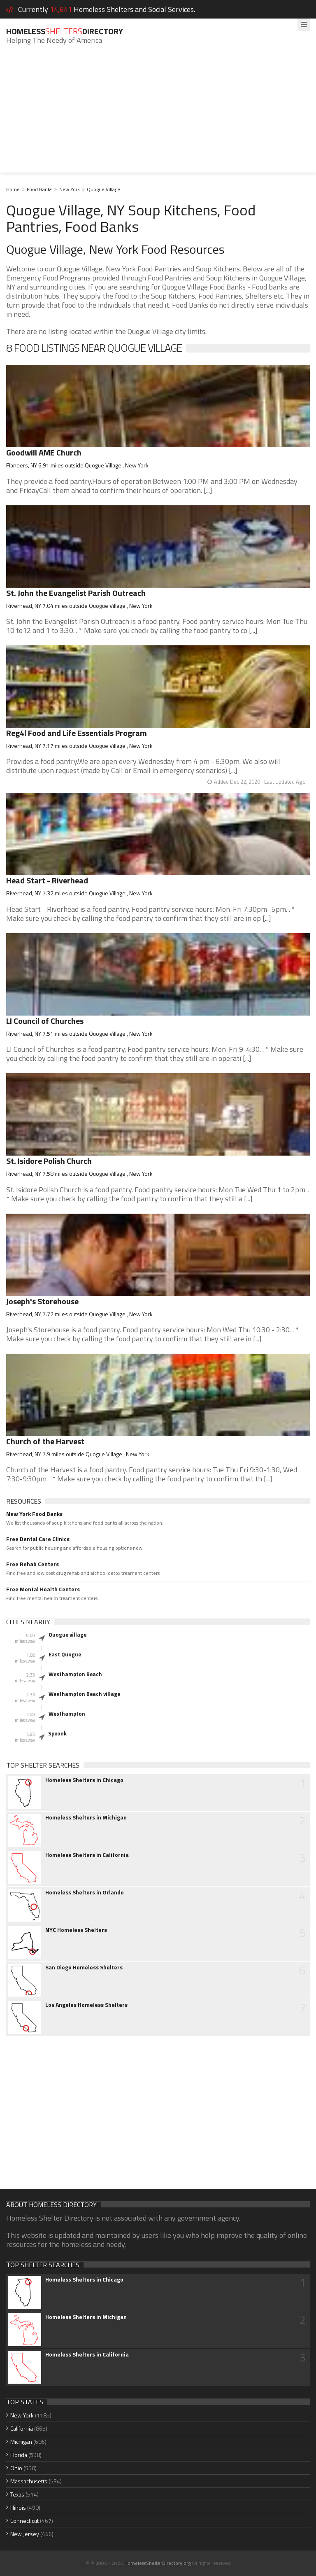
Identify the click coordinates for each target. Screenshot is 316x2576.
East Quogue (65, 1654)
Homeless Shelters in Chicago (84, 1780)
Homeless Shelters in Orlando (84, 1892)
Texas (17, 2494)
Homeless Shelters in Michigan (86, 1817)
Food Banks (39, 189)
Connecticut (24, 2520)
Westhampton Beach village (84, 1694)
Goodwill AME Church (43, 452)
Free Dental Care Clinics (38, 1539)
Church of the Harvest (45, 1441)
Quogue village (67, 1634)
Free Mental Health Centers (43, 1589)
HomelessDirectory (64, 31)
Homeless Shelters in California (87, 1855)
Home (13, 189)
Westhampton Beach (75, 1674)
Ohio (16, 2468)
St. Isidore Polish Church (49, 1160)
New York (69, 189)
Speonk (57, 1733)
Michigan (21, 2441)
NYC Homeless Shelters (76, 1930)
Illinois (18, 2507)
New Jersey (24, 2533)
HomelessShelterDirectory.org (157, 2563)
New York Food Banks (34, 1514)
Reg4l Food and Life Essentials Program (76, 732)
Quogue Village (103, 189)
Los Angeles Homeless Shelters (86, 2004)
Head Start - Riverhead (47, 880)
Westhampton (67, 1713)
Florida (18, 2454)
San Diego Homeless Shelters (84, 1967)
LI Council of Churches (45, 1020)
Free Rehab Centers (32, 1564)
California (21, 2428)
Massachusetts (28, 2481)
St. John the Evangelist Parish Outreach (76, 592)
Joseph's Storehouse (42, 1301)
